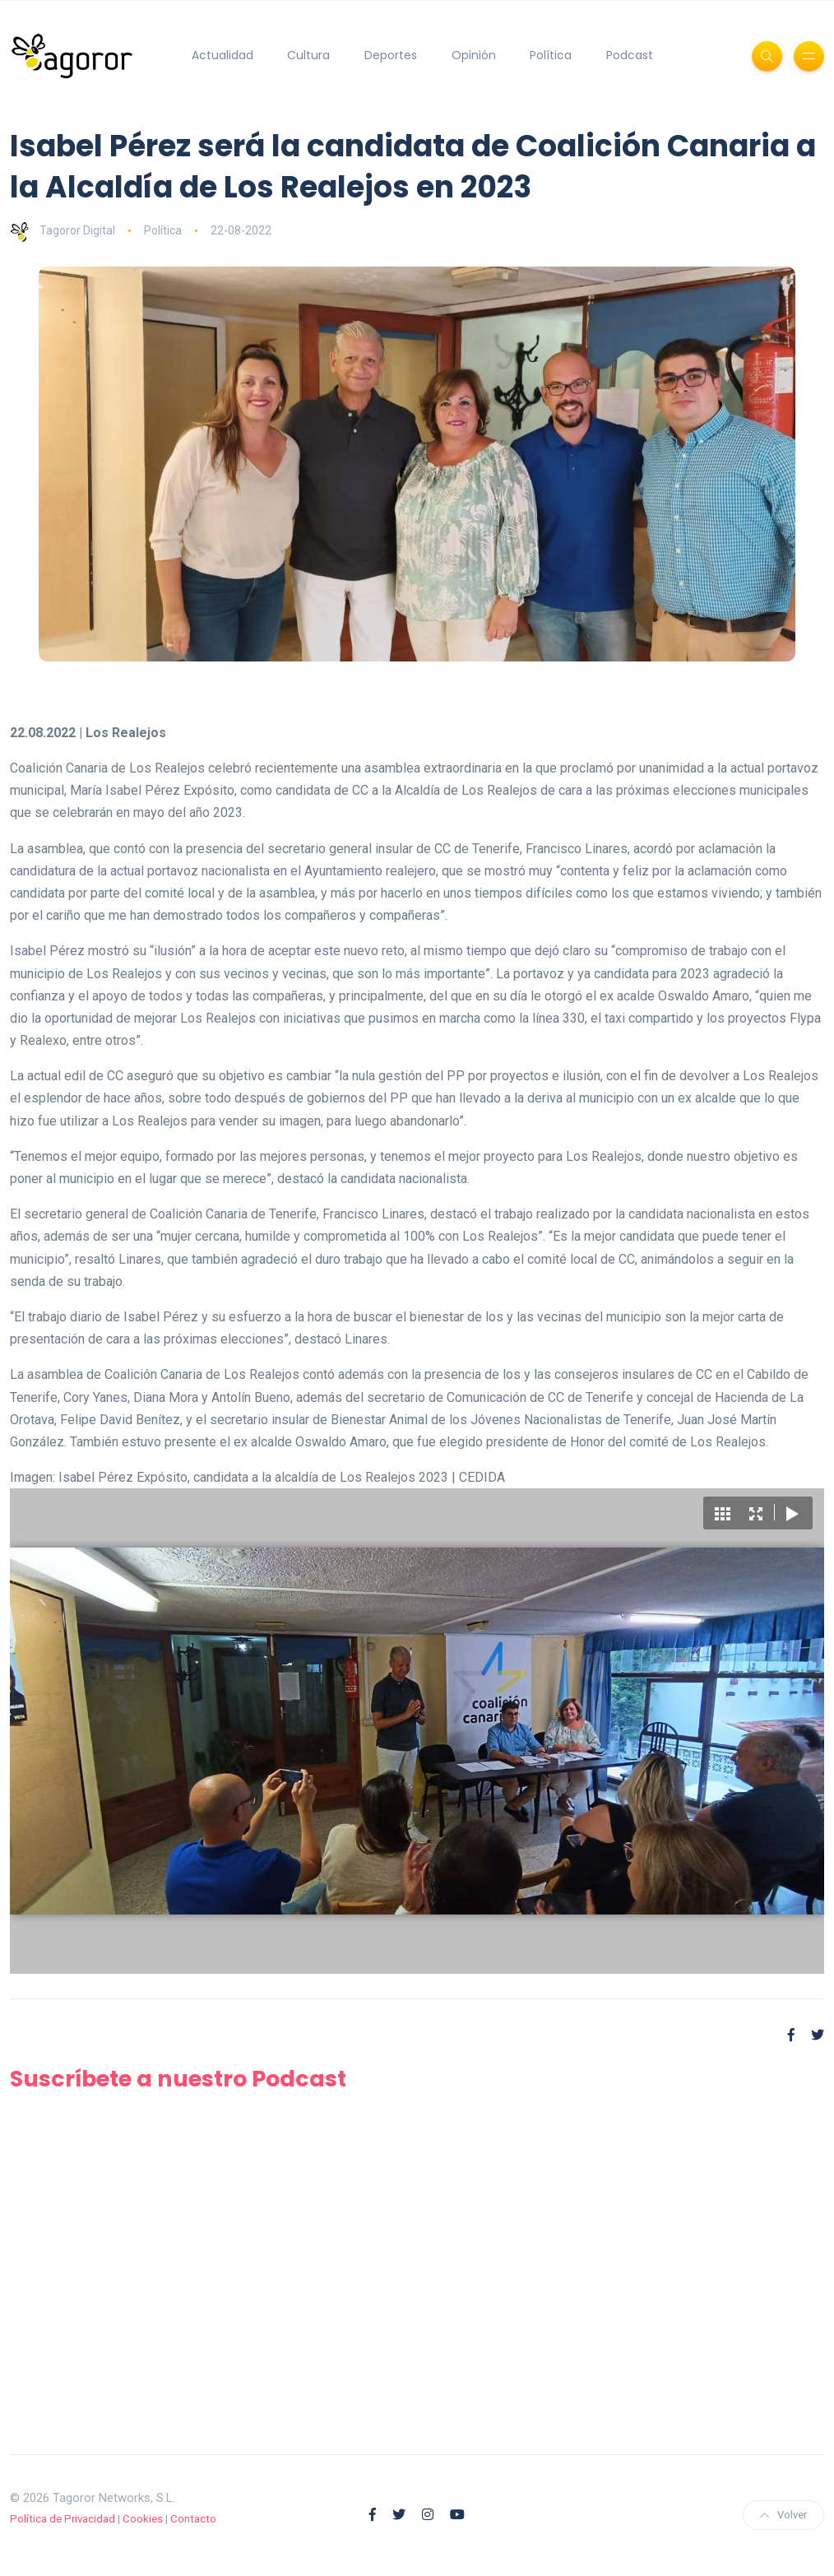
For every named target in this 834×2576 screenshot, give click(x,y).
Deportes (390, 55)
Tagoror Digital (62, 230)
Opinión (474, 55)
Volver (783, 2515)
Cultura (308, 55)
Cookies (143, 2519)
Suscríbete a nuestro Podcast (178, 2078)
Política (551, 55)
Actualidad (222, 55)
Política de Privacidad (62, 2519)
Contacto (193, 2519)
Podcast (629, 55)
